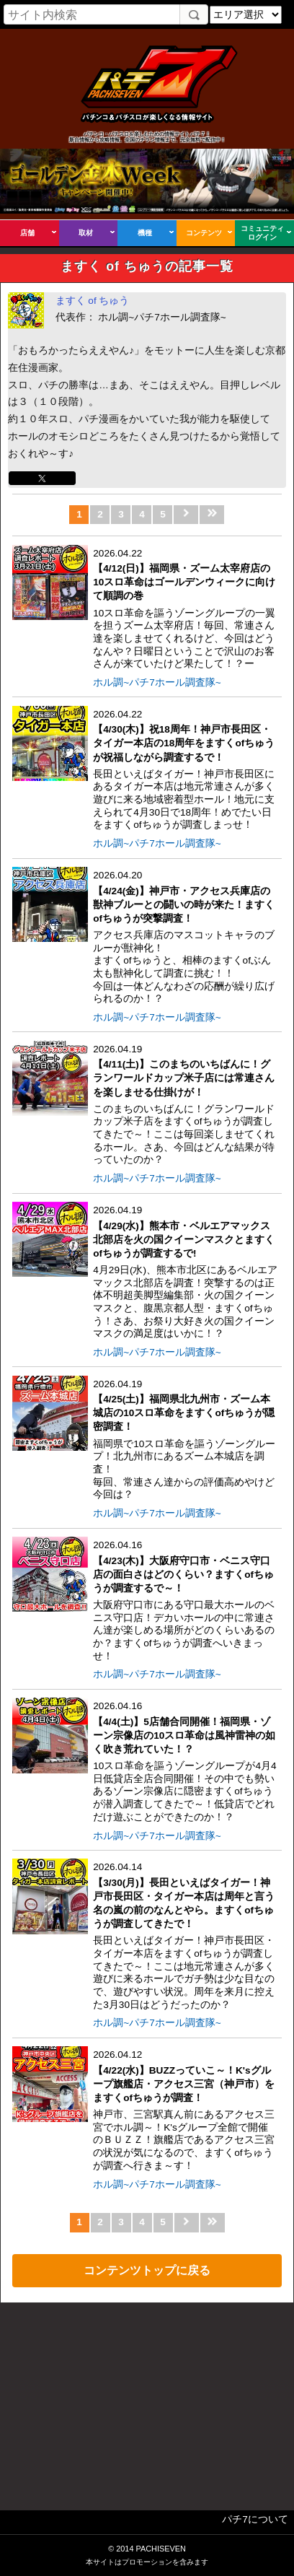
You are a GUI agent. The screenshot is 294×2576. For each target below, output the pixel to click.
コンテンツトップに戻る (147, 2269)
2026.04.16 (185, 1601)
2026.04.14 (185, 1936)
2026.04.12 (185, 2110)
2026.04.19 (185, 1105)
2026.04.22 (185, 609)
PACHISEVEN (160, 2548)
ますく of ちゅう (92, 300)
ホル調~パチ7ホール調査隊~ (156, 682)
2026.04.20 (185, 937)
